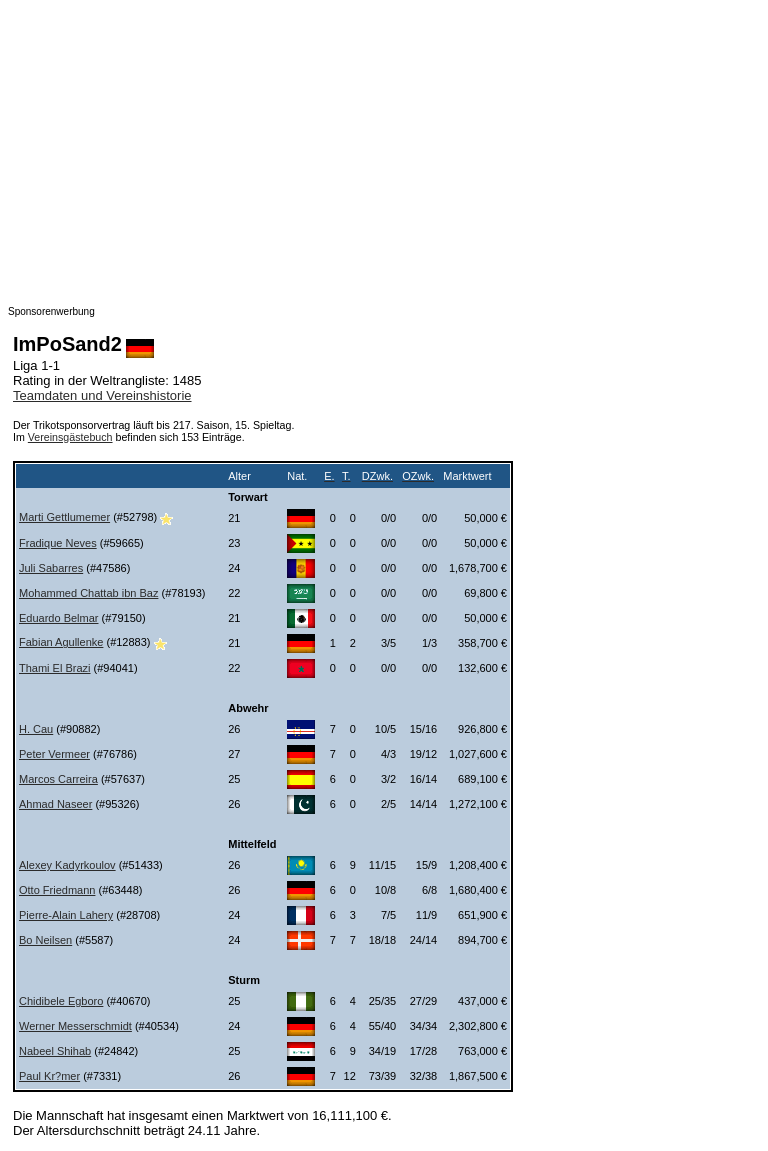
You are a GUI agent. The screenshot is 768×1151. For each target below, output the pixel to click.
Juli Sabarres (51, 568)
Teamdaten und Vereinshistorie (102, 395)
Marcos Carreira (58, 779)
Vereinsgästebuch (70, 437)
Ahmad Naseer (55, 804)
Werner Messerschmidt (75, 1026)
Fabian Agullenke (61, 642)
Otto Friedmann (57, 890)
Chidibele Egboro (61, 1001)
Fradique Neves (58, 543)
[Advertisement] (384, 148)
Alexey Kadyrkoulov (67, 865)
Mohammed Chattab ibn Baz (88, 593)
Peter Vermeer (54, 754)
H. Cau (36, 729)
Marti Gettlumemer (64, 517)
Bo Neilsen (45, 940)
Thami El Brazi (55, 668)
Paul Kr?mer (49, 1076)
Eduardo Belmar (59, 618)
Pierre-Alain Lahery (66, 915)
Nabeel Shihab (55, 1051)
